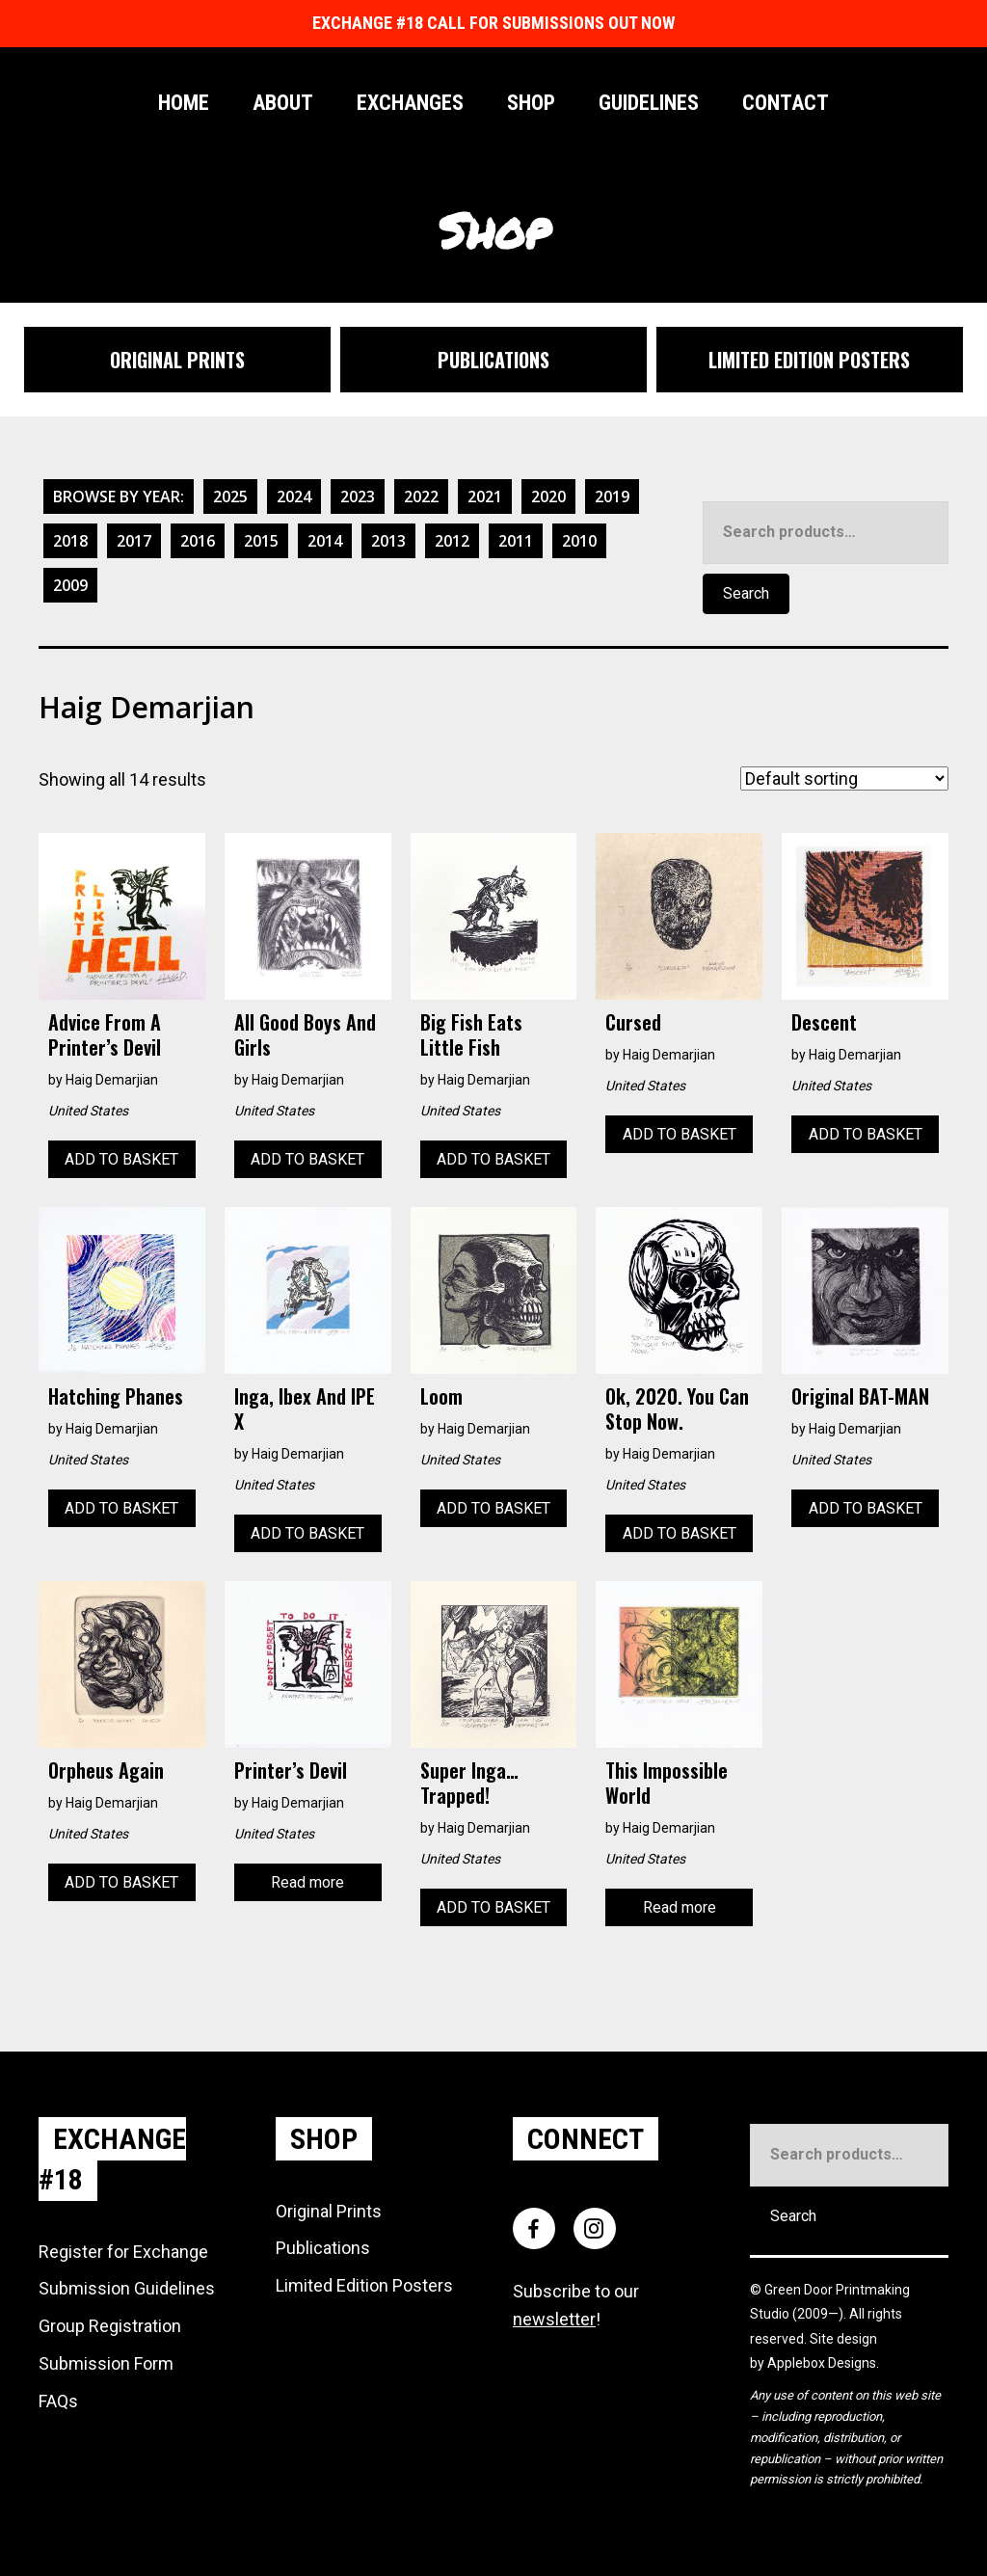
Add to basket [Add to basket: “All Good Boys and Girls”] (307, 1159)
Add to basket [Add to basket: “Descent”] (865, 1134)
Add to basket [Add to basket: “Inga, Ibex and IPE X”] (307, 1533)
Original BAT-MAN (860, 1396)
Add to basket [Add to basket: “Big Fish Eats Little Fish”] (493, 1159)
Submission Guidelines (127, 2288)
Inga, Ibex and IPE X (304, 1409)
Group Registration (110, 2326)
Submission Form (106, 2363)
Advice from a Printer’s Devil (104, 1034)
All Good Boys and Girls (305, 1034)
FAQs (58, 2401)
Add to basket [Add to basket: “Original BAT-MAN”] (865, 1508)
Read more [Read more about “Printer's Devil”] (307, 1882)
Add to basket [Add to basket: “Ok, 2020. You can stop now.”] (679, 1533)
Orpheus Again (106, 1770)
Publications (323, 2248)
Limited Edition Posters (364, 2285)
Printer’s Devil (290, 1770)
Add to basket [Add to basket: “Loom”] (493, 1508)
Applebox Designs (821, 2363)
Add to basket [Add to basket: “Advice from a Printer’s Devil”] (121, 1159)
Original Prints (329, 2211)
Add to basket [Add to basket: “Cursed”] (679, 1134)
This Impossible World (666, 1783)
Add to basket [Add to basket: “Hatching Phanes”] (121, 1508)
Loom (441, 1396)
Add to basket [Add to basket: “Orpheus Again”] (121, 1882)
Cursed (633, 1021)
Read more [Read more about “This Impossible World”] (679, 1907)
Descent (824, 1021)
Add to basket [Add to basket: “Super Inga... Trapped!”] (493, 1907)
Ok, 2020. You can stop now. (677, 1409)
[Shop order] (844, 778)
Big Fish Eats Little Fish (471, 1034)
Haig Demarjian (112, 1079)
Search (746, 593)
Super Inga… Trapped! (469, 1783)
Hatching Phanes (115, 1396)
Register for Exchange (123, 2251)
